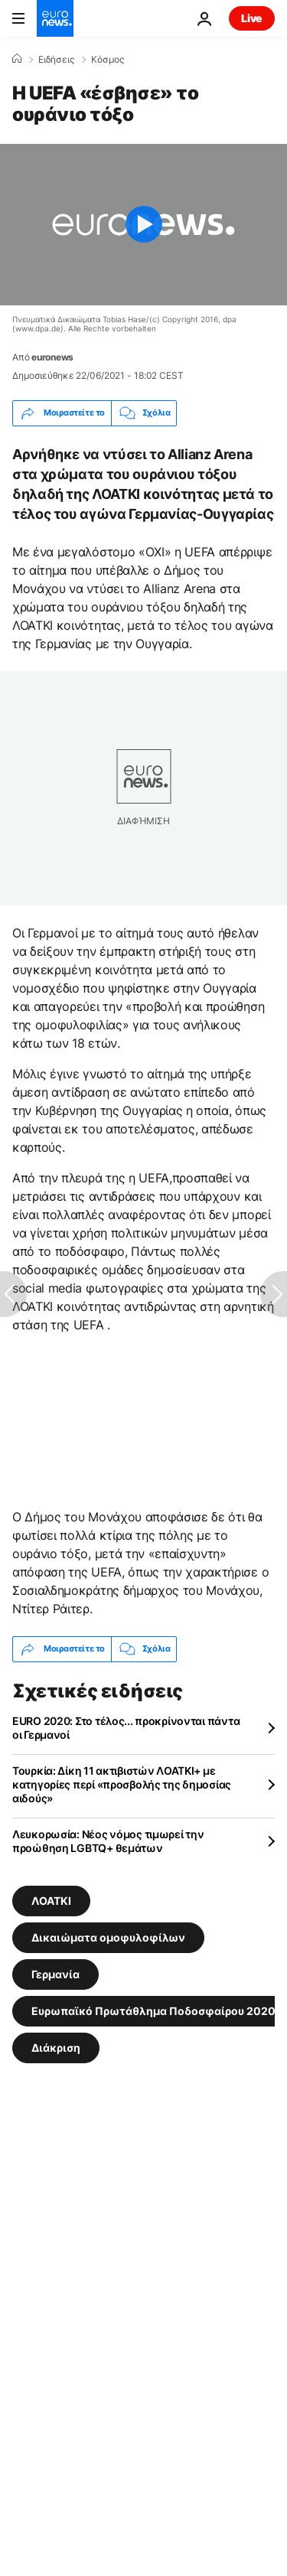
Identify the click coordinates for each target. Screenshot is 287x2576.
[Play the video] (143, 224)
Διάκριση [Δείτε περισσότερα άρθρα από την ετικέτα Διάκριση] (55, 2046)
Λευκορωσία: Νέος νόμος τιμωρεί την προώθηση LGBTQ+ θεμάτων (108, 1841)
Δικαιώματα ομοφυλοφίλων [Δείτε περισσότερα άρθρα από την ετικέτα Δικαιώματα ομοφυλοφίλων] (108, 1936)
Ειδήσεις (56, 59)
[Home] (16, 59)
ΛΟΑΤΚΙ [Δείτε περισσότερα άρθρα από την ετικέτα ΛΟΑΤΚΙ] (51, 1899)
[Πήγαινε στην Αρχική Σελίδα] (55, 18)
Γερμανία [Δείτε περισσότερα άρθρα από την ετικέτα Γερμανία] (55, 1973)
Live (252, 17)
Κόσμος (107, 59)
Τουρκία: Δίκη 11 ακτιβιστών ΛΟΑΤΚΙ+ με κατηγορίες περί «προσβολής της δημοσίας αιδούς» (121, 1784)
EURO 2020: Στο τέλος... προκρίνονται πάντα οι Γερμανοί (126, 1727)
